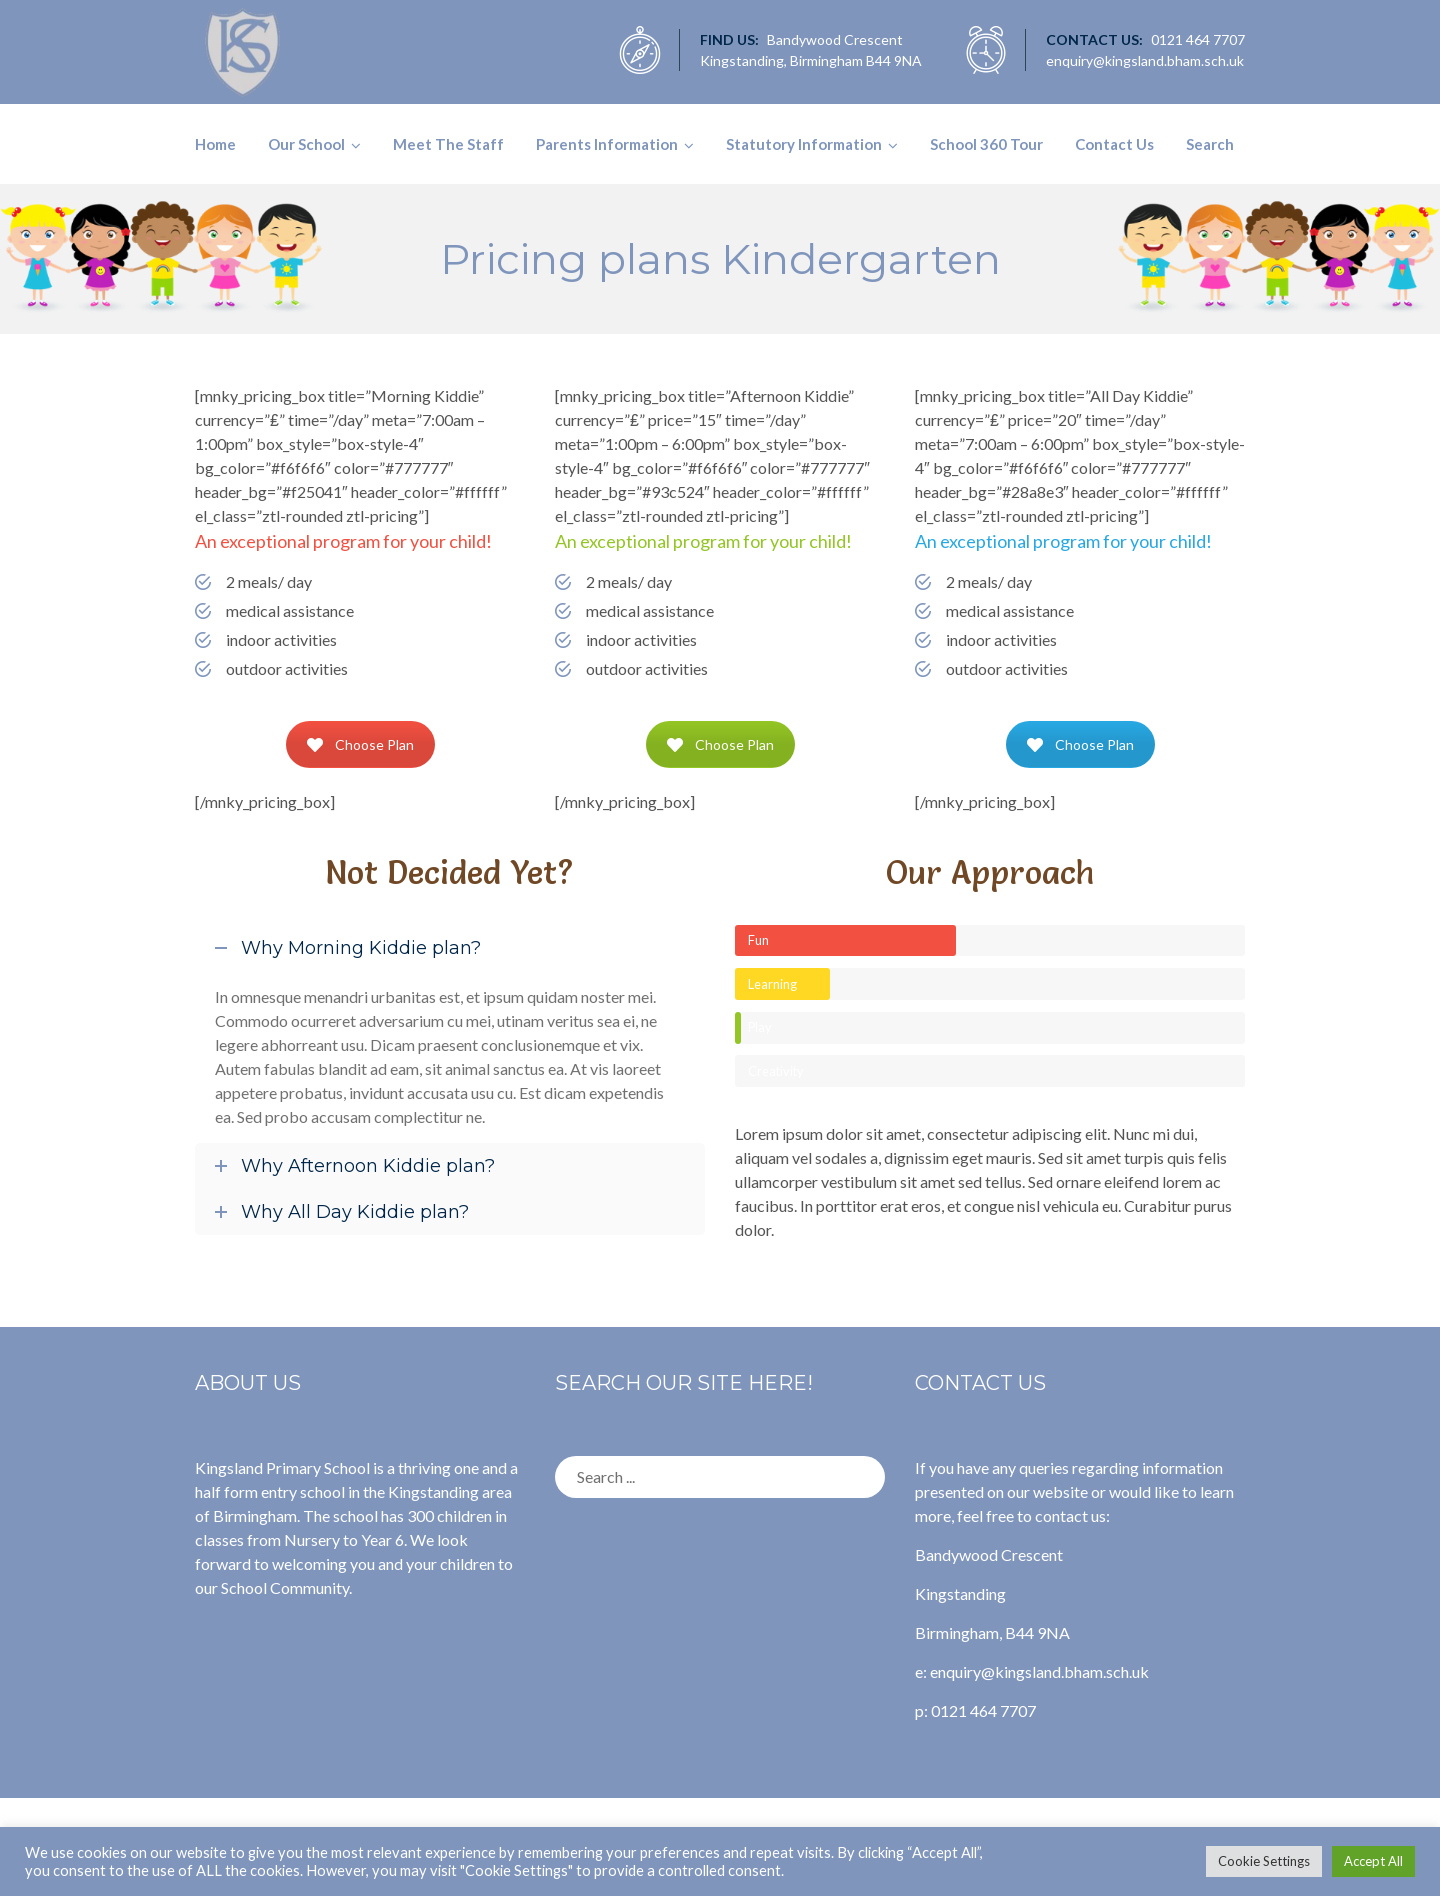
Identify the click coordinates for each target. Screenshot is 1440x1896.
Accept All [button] (1373, 1861)
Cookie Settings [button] (1264, 1861)
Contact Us (1114, 144)
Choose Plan (360, 744)
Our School (306, 144)
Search (1210, 144)
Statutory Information (804, 144)
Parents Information (607, 144)
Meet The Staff (448, 144)
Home (215, 144)
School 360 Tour (986, 144)
